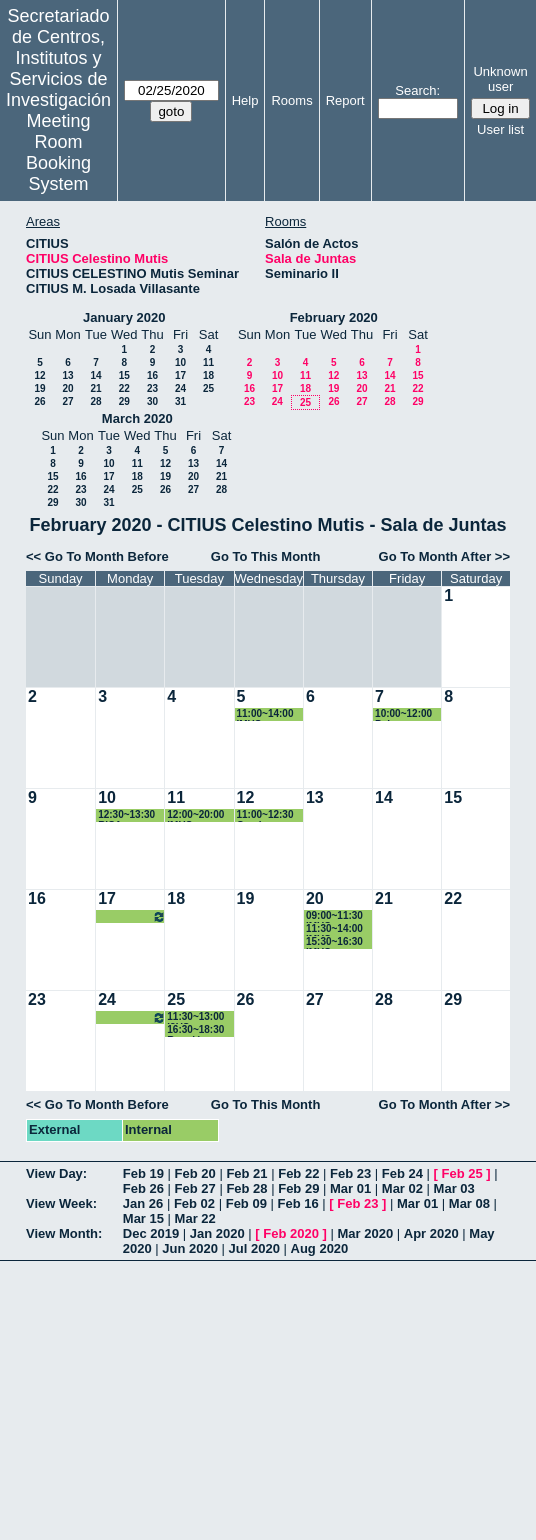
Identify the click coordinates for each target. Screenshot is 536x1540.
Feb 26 (143, 1188)
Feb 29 (298, 1188)
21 (95, 388)
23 (152, 388)
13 (67, 375)
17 (180, 375)
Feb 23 (350, 1173)
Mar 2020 (366, 1233)
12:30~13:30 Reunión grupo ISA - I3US (132, 916)
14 (95, 375)
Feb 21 (246, 1173)
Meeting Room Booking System (58, 152)
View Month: (64, 1233)
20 (67, 388)
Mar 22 (195, 1218)
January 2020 (124, 317)
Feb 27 (195, 1188)
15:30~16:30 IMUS (334, 942)
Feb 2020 (291, 1233)
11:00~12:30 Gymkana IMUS (265, 815)
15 (124, 375)
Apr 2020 (431, 1233)
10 (180, 362)
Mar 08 (469, 1203)
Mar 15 (143, 1218)
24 (180, 388)
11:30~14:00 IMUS (334, 929)
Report (345, 100)
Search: (417, 90)
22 (124, 388)
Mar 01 (350, 1188)
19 (39, 388)
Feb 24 (402, 1173)
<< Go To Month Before (97, 556)
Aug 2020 (320, 1248)
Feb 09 (246, 1203)
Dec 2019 (151, 1233)
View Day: (56, 1173)
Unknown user (500, 79)
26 (39, 401)
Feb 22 (298, 1173)
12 (39, 375)
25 (208, 388)
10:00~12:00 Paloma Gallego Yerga (408, 714)
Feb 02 (194, 1203)
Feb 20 (195, 1173)
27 (67, 401)
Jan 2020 (217, 1233)
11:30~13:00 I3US (195, 1017)
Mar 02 (402, 1188)
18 (208, 375)
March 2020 (137, 418)
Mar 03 (454, 1188)
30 (152, 401)
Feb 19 (143, 1173)
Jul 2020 (254, 1248)
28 (95, 401)
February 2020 (334, 317)
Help (245, 100)
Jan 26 (143, 1203)
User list (500, 129)
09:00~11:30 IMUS (334, 916)
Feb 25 (462, 1173)
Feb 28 (246, 1188)
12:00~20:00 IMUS (195, 815)
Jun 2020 (190, 1248)
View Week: (61, 1203)
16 (152, 375)
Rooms (291, 100)
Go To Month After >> (444, 556)
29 (124, 401)
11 (208, 362)
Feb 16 (297, 1203)
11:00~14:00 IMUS (265, 714)
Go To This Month (266, 556)
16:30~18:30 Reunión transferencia (198, 1030)
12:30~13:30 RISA (126, 815)
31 (180, 401)
